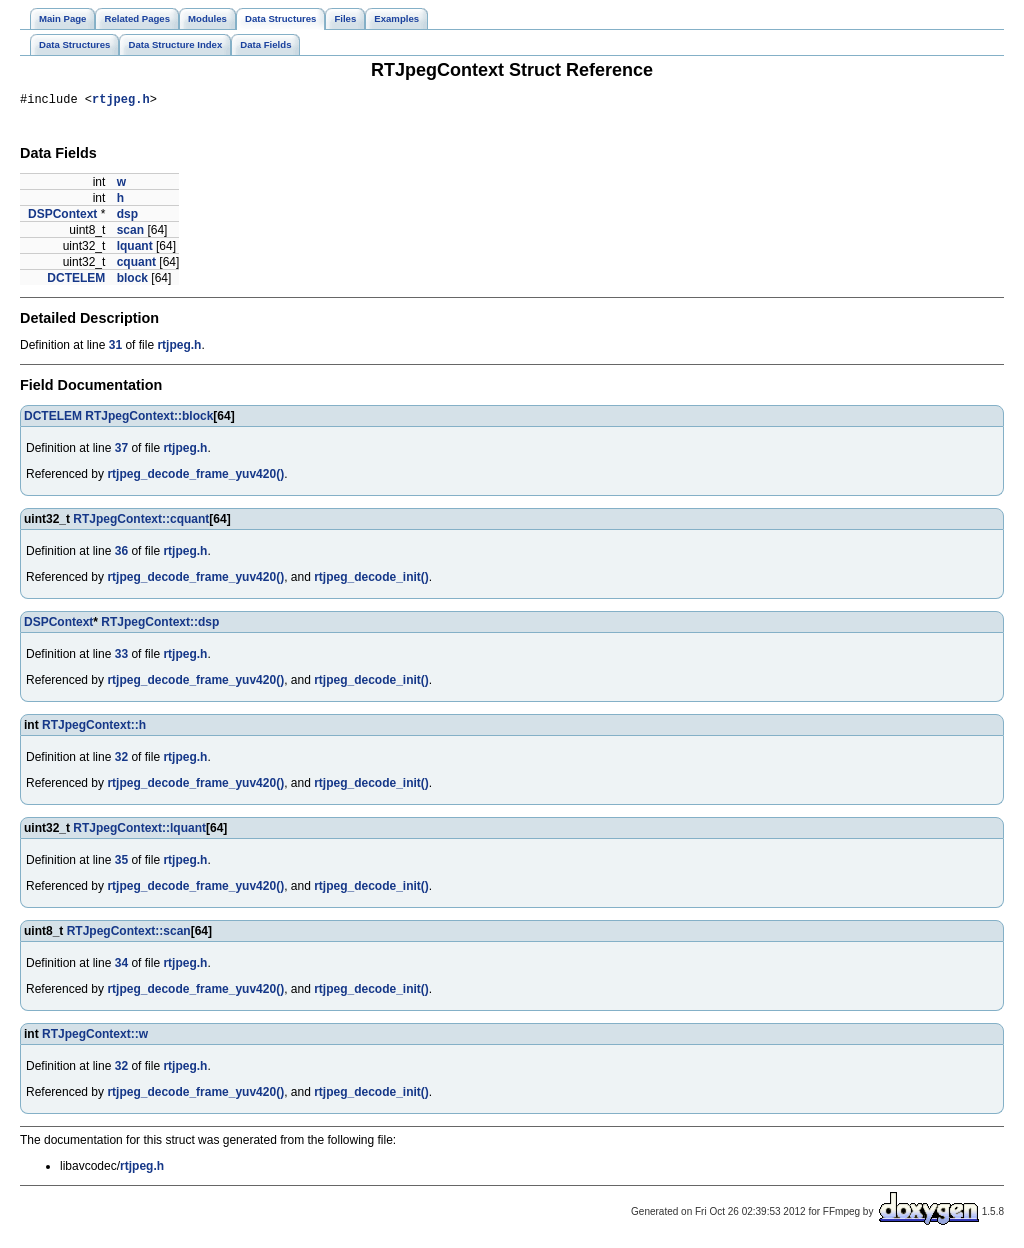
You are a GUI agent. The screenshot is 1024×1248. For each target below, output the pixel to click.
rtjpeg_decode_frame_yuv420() (195, 477)
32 (121, 760)
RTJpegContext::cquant (141, 522)
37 (121, 451)
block (132, 281)
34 (121, 966)
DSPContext (62, 217)
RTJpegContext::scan (129, 934)
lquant (135, 249)
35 (121, 863)
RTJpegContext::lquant (139, 831)
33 (121, 657)
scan (130, 233)
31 (115, 348)
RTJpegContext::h (94, 728)
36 (121, 554)
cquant (136, 265)
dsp (127, 217)
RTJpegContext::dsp (160, 625)
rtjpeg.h (121, 101)
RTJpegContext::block (149, 419)
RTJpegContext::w (95, 1037)
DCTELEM (76, 281)
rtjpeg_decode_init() (371, 580)
